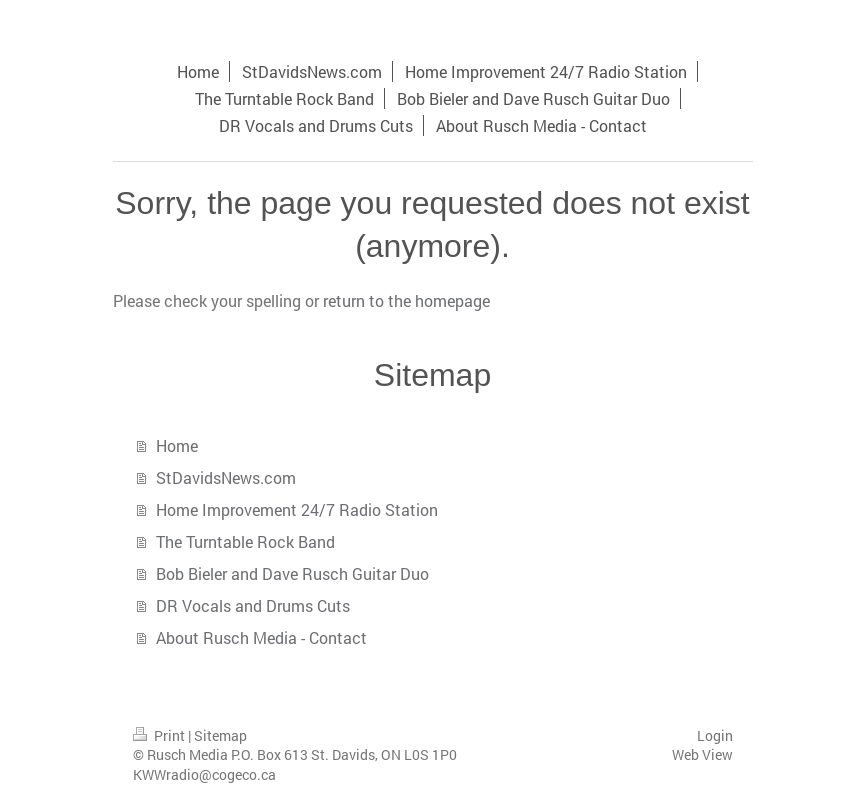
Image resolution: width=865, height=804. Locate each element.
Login (715, 735)
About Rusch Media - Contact (261, 637)
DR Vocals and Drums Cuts (253, 605)
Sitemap (220, 735)
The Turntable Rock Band (245, 541)
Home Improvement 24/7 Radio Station (297, 509)
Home (177, 445)
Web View (702, 754)
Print (160, 735)
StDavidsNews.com (226, 477)
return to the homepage (406, 300)
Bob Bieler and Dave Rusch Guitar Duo (292, 573)
